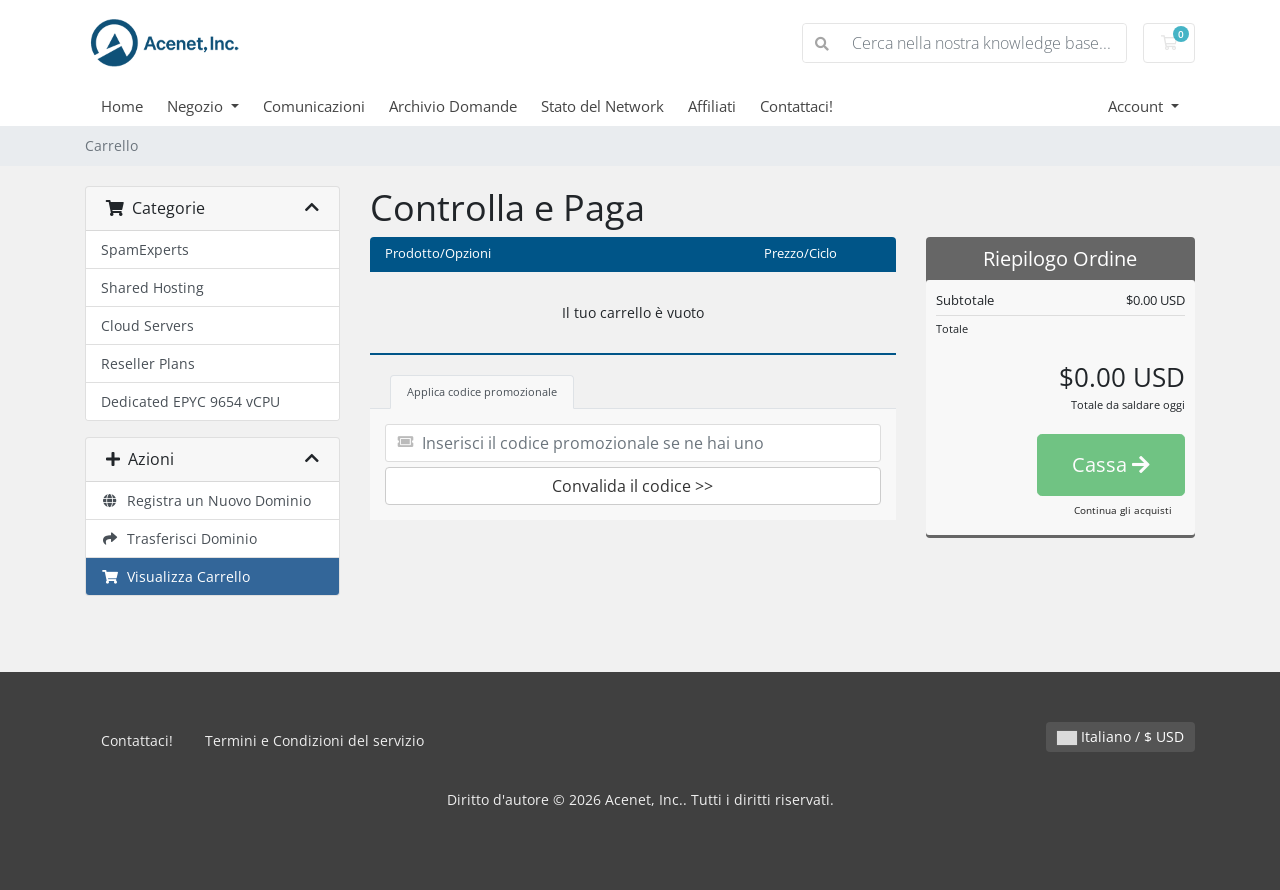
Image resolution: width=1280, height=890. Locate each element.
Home (122, 106)
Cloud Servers (147, 325)
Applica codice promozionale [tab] (482, 391)
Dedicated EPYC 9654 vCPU (190, 401)
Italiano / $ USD (1120, 736)
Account (1137, 106)
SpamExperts (145, 249)
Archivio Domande (453, 106)
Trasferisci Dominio (179, 538)
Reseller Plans (148, 363)
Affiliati (712, 106)
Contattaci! (796, 106)
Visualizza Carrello (175, 576)
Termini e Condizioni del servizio (314, 740)
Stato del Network (602, 106)
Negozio (197, 106)
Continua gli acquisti (1123, 510)
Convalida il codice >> (632, 486)
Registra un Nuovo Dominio (206, 500)
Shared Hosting (152, 287)
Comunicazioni (314, 106)
